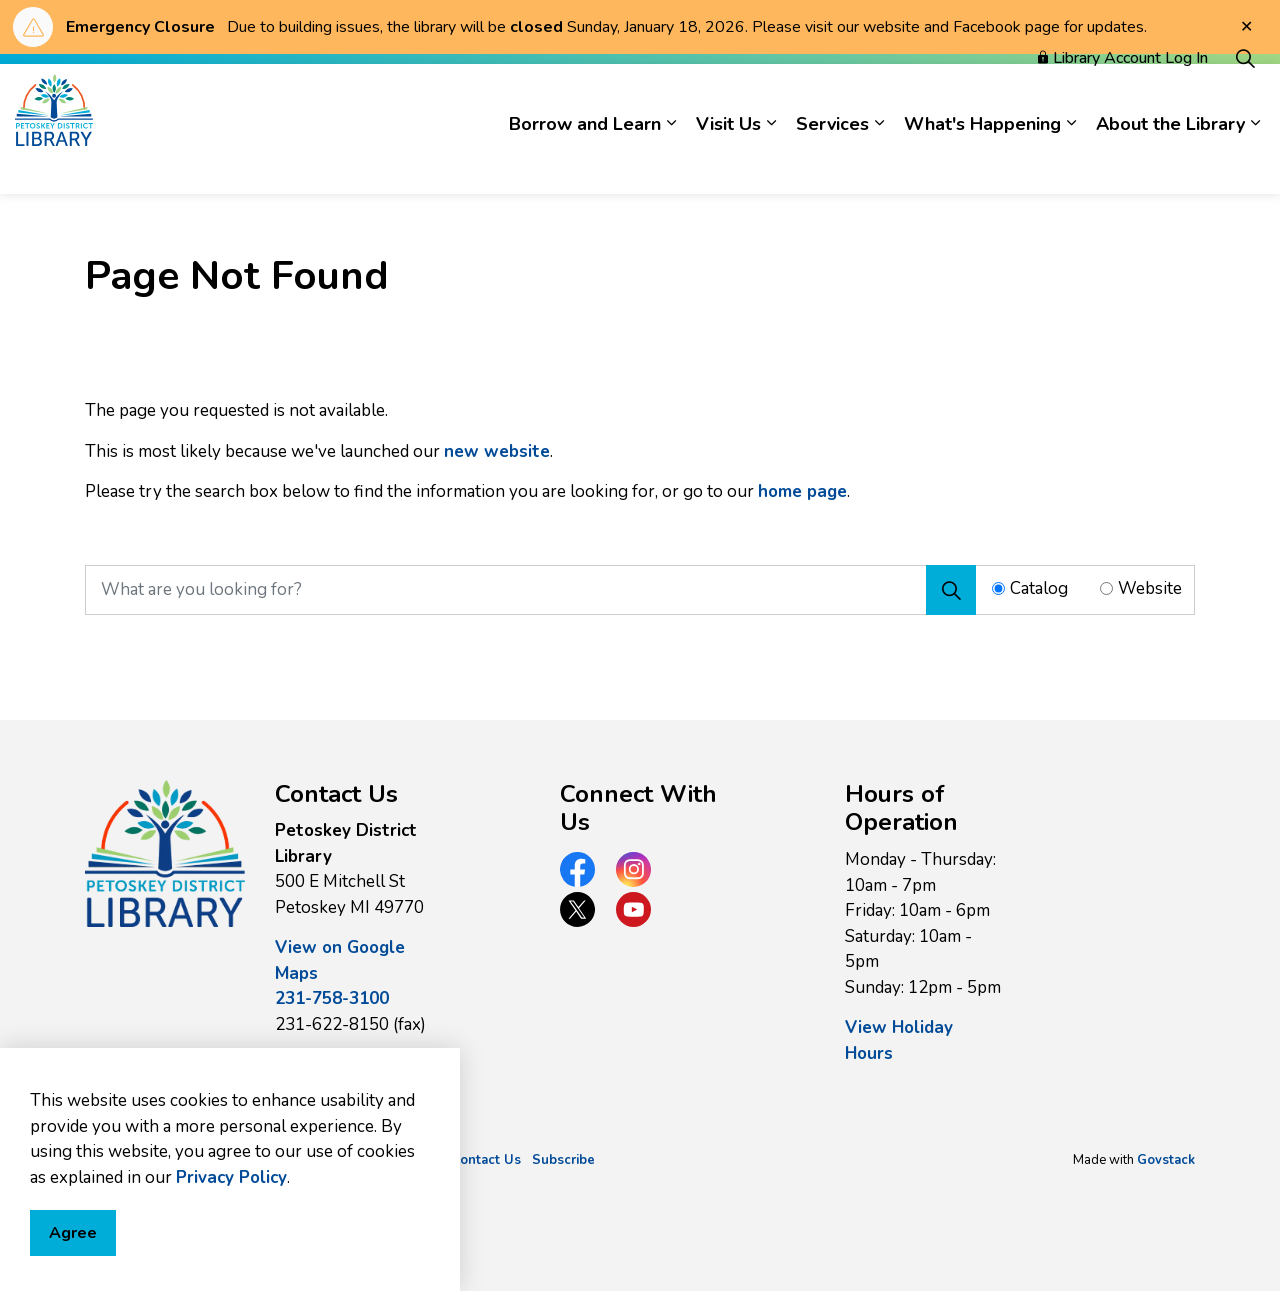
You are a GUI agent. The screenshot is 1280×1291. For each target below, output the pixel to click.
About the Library (1170, 162)
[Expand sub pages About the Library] (1255, 161)
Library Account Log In (1123, 96)
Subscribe (563, 1160)
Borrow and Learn (585, 162)
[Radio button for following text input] (998, 588)
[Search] (951, 590)
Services (832, 162)
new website (497, 451)
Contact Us (486, 1160)
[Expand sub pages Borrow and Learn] (671, 161)
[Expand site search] (1245, 96)
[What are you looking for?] (530, 590)
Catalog (1039, 588)
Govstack (1166, 1160)
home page (802, 491)
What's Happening (982, 162)
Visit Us (728, 162)
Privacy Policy (231, 1235)
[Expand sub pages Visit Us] (771, 161)
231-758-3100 (332, 998)
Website (1150, 588)
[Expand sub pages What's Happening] (1071, 161)
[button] (165, 854)
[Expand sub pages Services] (879, 161)
